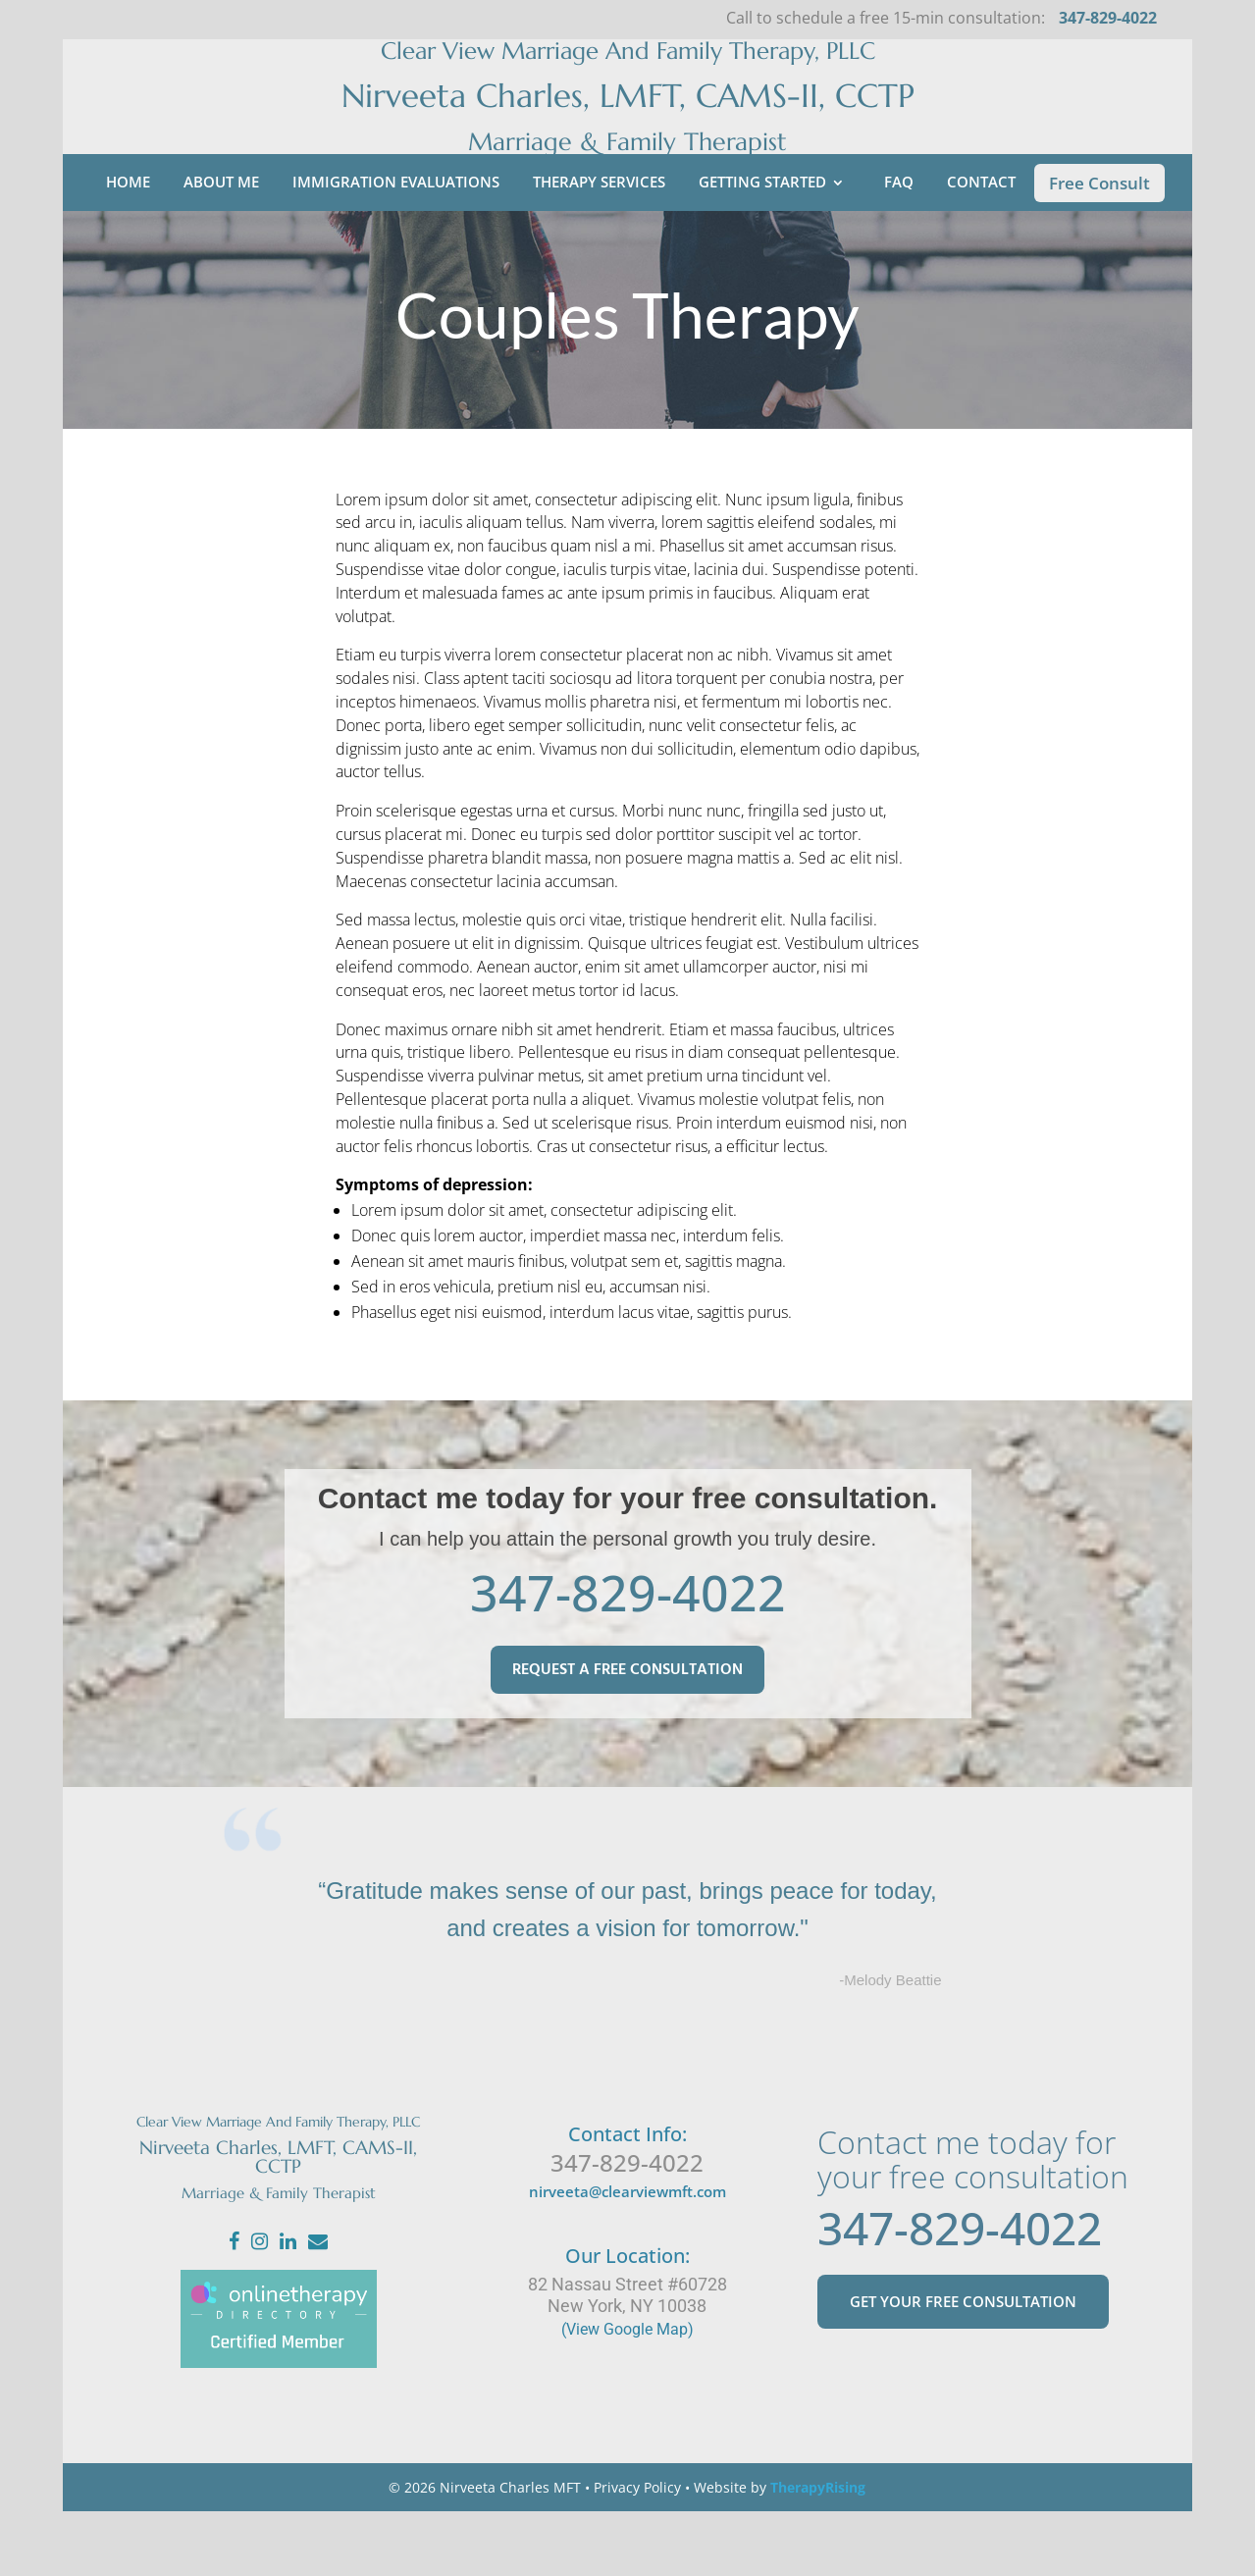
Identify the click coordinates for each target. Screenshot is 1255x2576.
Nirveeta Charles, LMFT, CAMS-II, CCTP (628, 128)
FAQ (899, 246)
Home (128, 246)
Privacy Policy (637, 2552)
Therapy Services (599, 246)
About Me (221, 246)
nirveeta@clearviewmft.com (627, 2256)
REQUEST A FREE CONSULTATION (627, 1735)
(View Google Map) (627, 2394)
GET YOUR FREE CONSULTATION (962, 2380)
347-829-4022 (628, 1657)
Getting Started (762, 246)
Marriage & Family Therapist (627, 174)
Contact (981, 246)
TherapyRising (817, 2552)
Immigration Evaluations (395, 246)
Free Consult (1099, 248)
